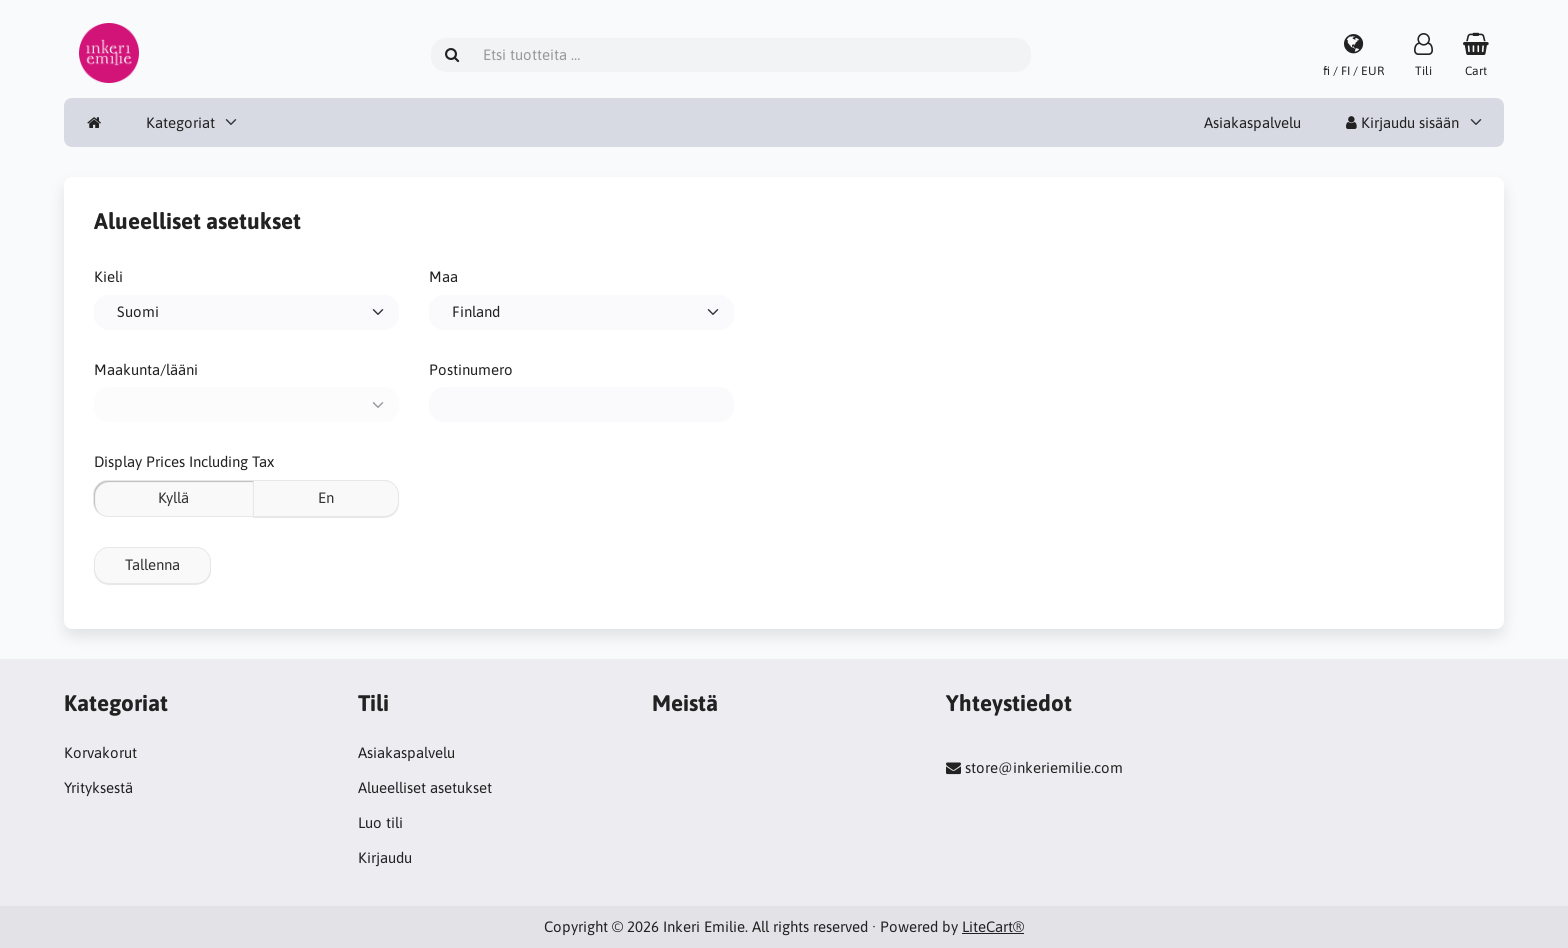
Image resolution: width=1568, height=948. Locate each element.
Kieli (108, 276)
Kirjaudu (385, 857)
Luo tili (380, 822)
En (326, 497)
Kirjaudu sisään (1402, 122)
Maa (443, 276)
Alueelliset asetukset (425, 787)
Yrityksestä (98, 787)
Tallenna (152, 564)
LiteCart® (993, 926)
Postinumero (471, 369)
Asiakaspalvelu (1252, 122)
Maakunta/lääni (146, 369)
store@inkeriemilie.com (1044, 767)
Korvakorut (100, 752)
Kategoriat (180, 122)
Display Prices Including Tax (184, 461)
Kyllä (173, 497)
